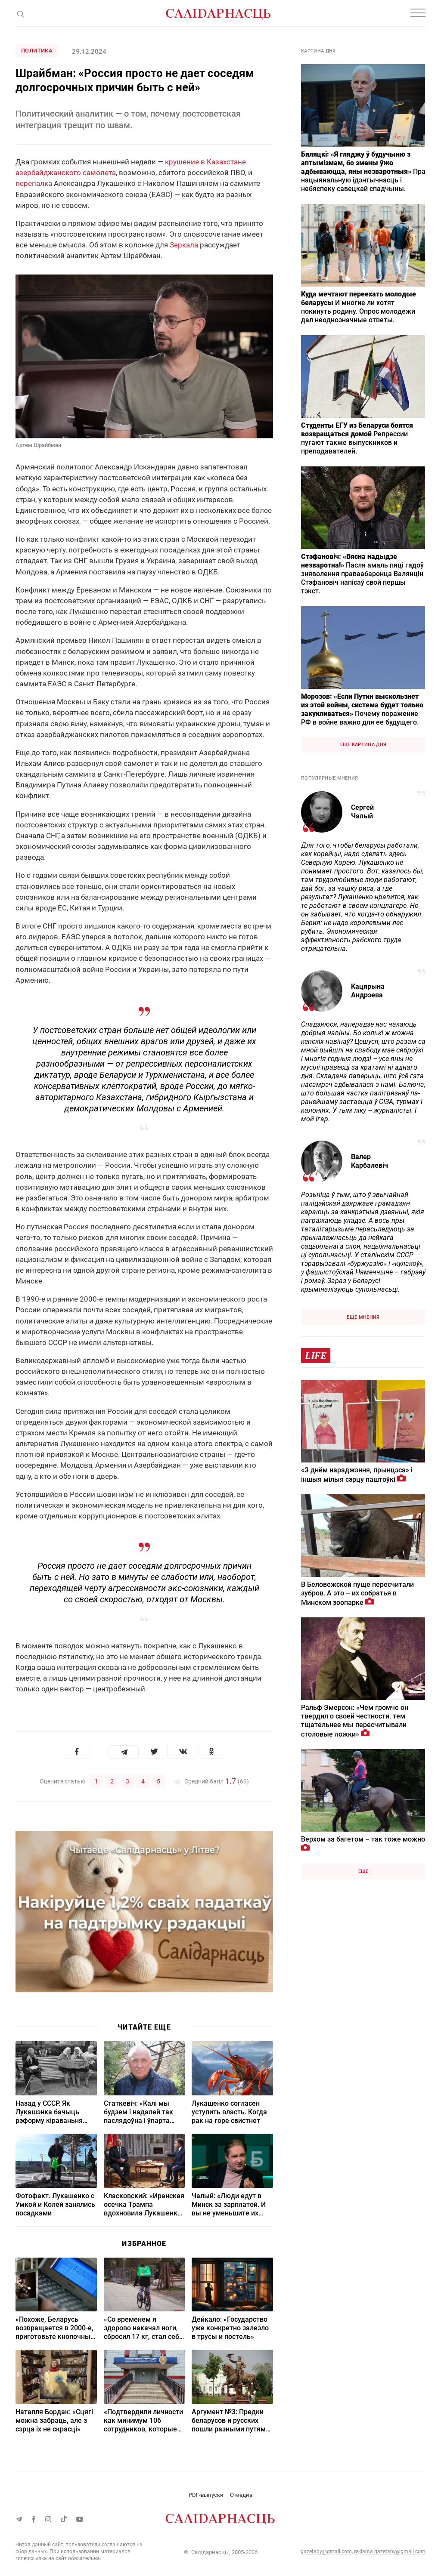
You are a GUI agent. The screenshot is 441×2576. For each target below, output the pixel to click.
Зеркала (184, 245)
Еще (363, 1871)
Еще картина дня (363, 744)
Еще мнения (363, 1317)
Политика (37, 50)
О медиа (241, 2494)
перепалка (34, 183)
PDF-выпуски (206, 2494)
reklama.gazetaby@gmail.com (389, 2551)
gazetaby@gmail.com (326, 2551)
